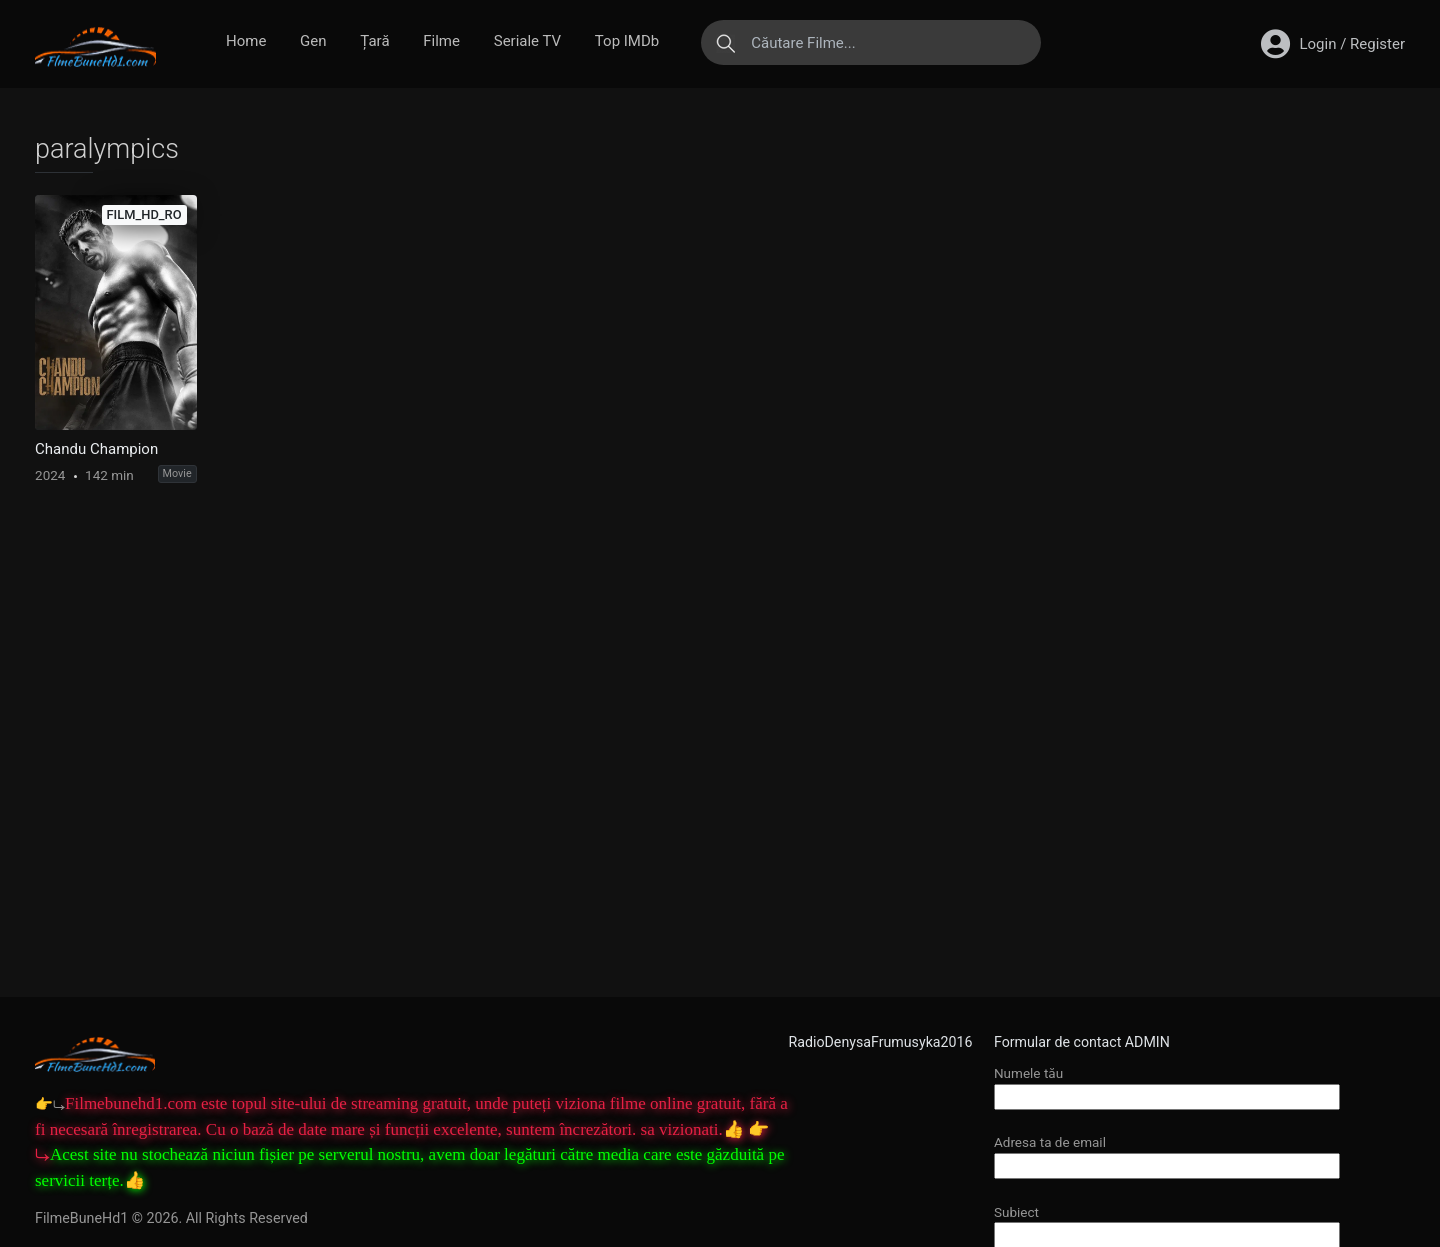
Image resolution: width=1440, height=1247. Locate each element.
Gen (313, 41)
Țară (374, 41)
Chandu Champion (96, 449)
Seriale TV (527, 41)
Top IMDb (627, 41)
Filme (441, 41)
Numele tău (1167, 1084)
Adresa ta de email (1167, 1153)
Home (246, 41)
